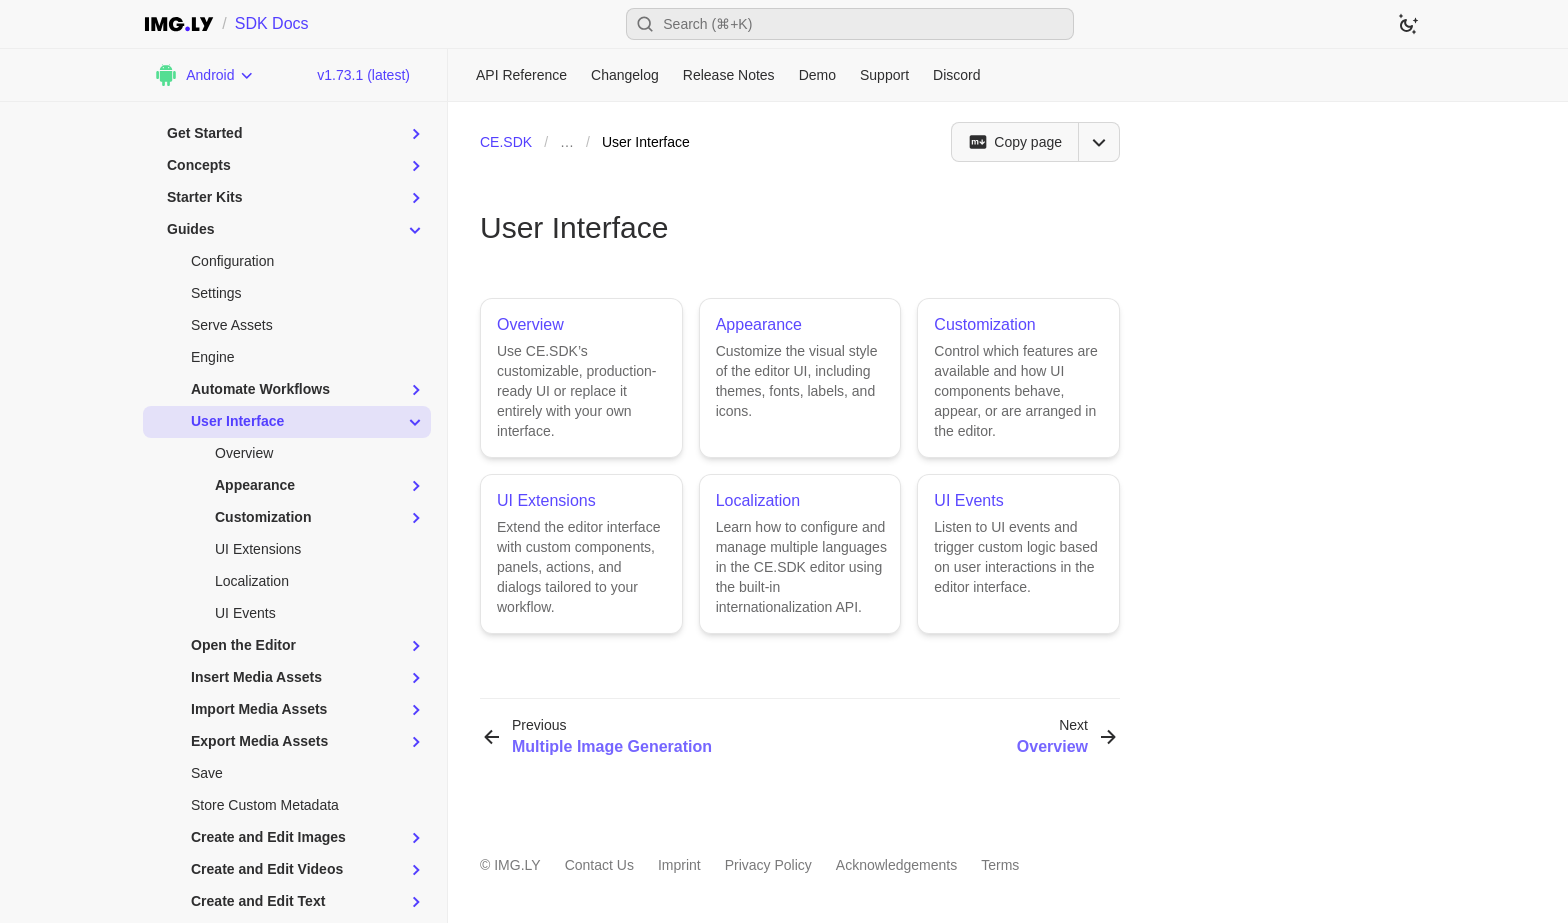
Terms (1000, 865)
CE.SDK (506, 142)
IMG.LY (517, 865)
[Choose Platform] (204, 75)
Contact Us (599, 865)
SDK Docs (272, 23)
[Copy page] (1014, 142)
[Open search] (850, 24)
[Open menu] (1099, 142)
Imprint (679, 865)
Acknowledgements (896, 865)
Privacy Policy (768, 865)
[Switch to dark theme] (1408, 24)
